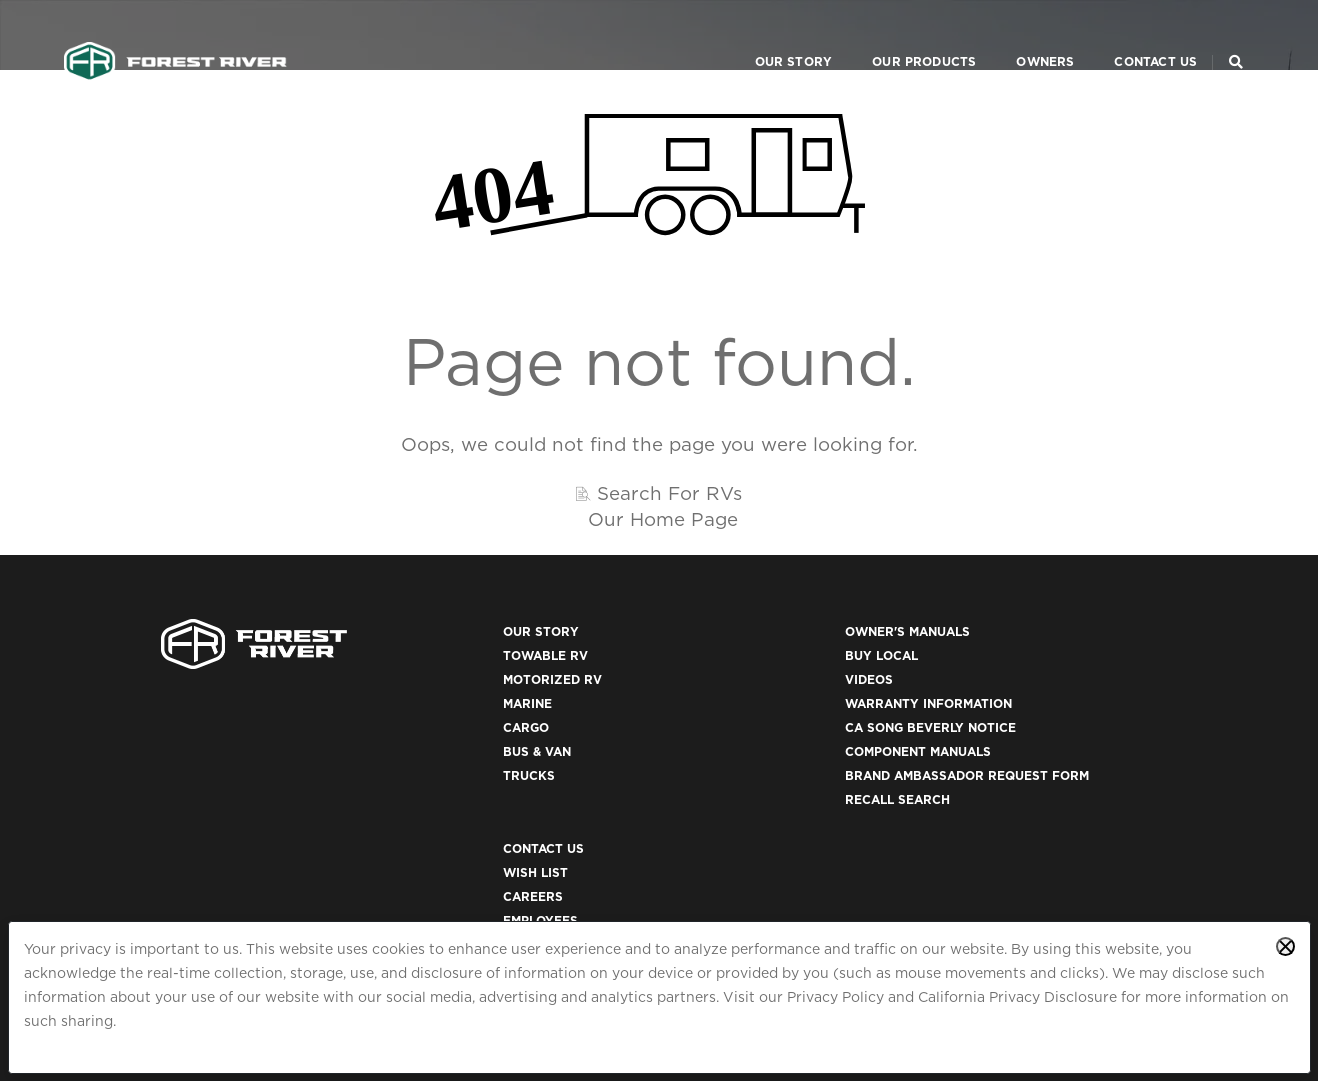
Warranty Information (757, 705)
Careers (997, 681)
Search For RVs (669, 493)
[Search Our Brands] (1235, 36)
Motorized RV (431, 681)
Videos (698, 681)
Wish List (999, 657)
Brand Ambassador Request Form (796, 777)
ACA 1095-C (1004, 897)
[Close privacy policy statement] (1285, 946)
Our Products (898, 35)
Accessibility (1014, 825)
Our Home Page (663, 519)
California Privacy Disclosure (1017, 997)
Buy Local (710, 657)
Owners (1019, 35)
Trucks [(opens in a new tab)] (408, 777)
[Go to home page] (176, 36)
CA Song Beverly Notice (759, 729)
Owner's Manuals (736, 633)
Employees (1004, 705)
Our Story (767, 35)
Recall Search (726, 801)
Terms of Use (1014, 801)
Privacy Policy (835, 997)
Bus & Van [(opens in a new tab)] (416, 753)
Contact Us (1129, 35)
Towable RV (424, 657)
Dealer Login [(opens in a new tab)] (1013, 729)
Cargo (405, 729)
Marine (406, 705)
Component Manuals (747, 753)
